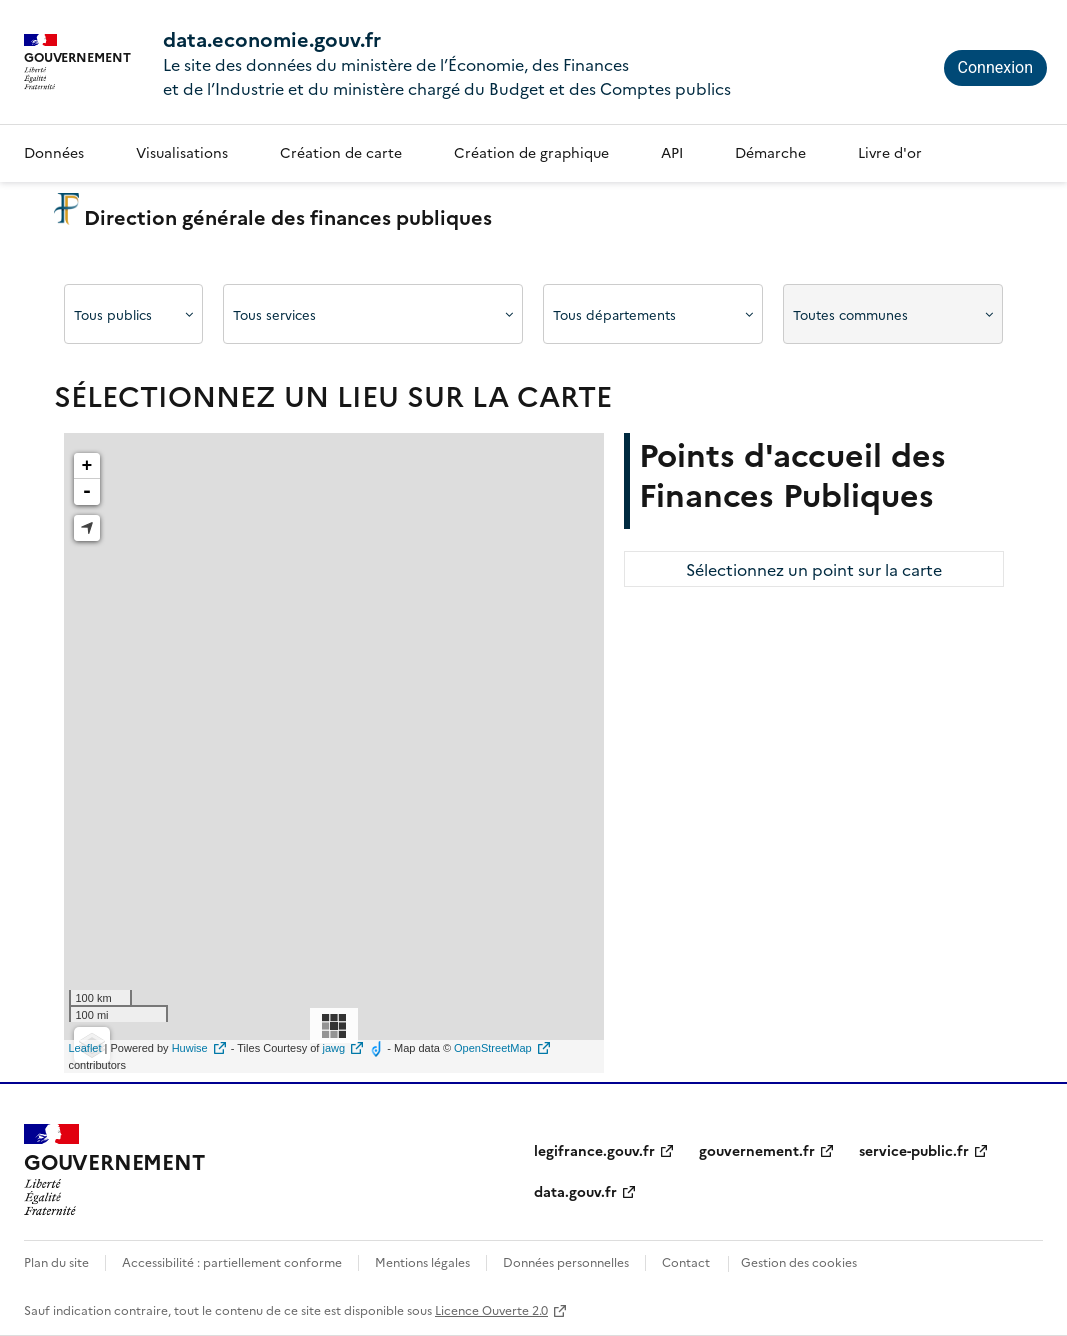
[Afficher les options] (134, 314)
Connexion (995, 67)
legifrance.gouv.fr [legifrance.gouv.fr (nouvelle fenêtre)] (594, 1150)
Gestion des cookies (799, 1261)
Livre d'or (890, 152)
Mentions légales (422, 1261)
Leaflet (85, 1048)
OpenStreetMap (493, 1048)
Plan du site (56, 1261)
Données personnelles (566, 1261)
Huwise (190, 1048)
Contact (686, 1261)
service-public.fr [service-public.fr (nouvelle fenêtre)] (914, 1150)
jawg (334, 1048)
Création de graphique (531, 152)
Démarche (770, 152)
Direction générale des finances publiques (273, 216)
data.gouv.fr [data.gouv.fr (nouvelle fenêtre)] (575, 1191)
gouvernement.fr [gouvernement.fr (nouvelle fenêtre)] (757, 1150)
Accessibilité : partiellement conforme (232, 1261)
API (672, 152)
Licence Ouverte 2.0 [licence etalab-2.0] (491, 1309)
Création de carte (341, 152)
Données (54, 152)
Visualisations (182, 152)
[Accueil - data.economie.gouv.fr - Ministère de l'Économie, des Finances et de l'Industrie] (114, 1170)
